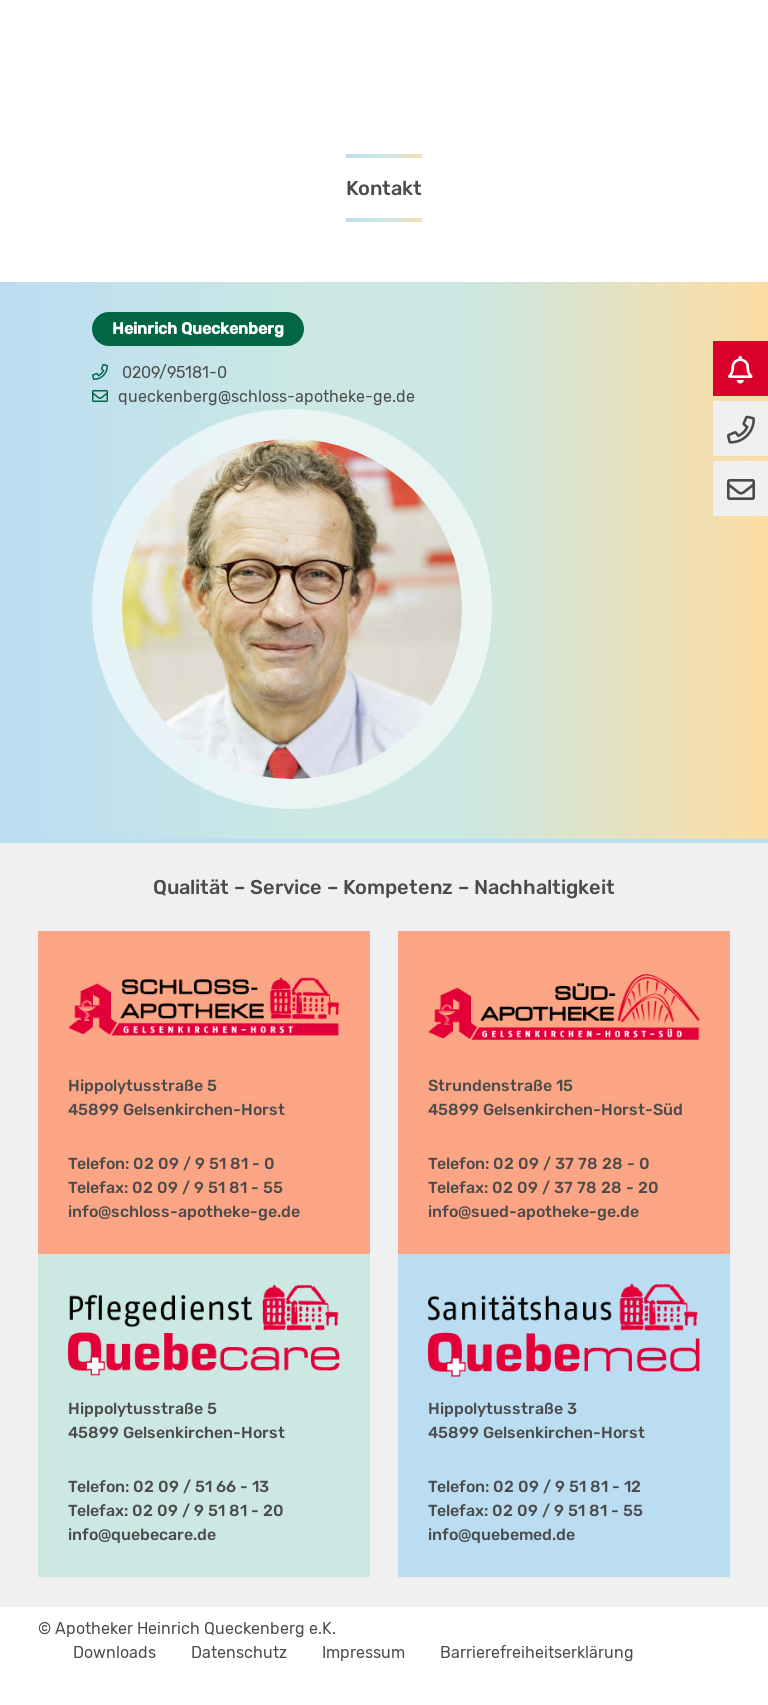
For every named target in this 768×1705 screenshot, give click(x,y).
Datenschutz (239, 1652)
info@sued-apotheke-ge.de (533, 1211)
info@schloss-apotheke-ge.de (184, 1211)
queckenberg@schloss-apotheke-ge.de (266, 396)
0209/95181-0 (174, 372)
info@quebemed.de (501, 1534)
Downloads (114, 1652)
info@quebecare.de (142, 1534)
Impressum (363, 1652)
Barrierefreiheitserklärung (537, 1652)
